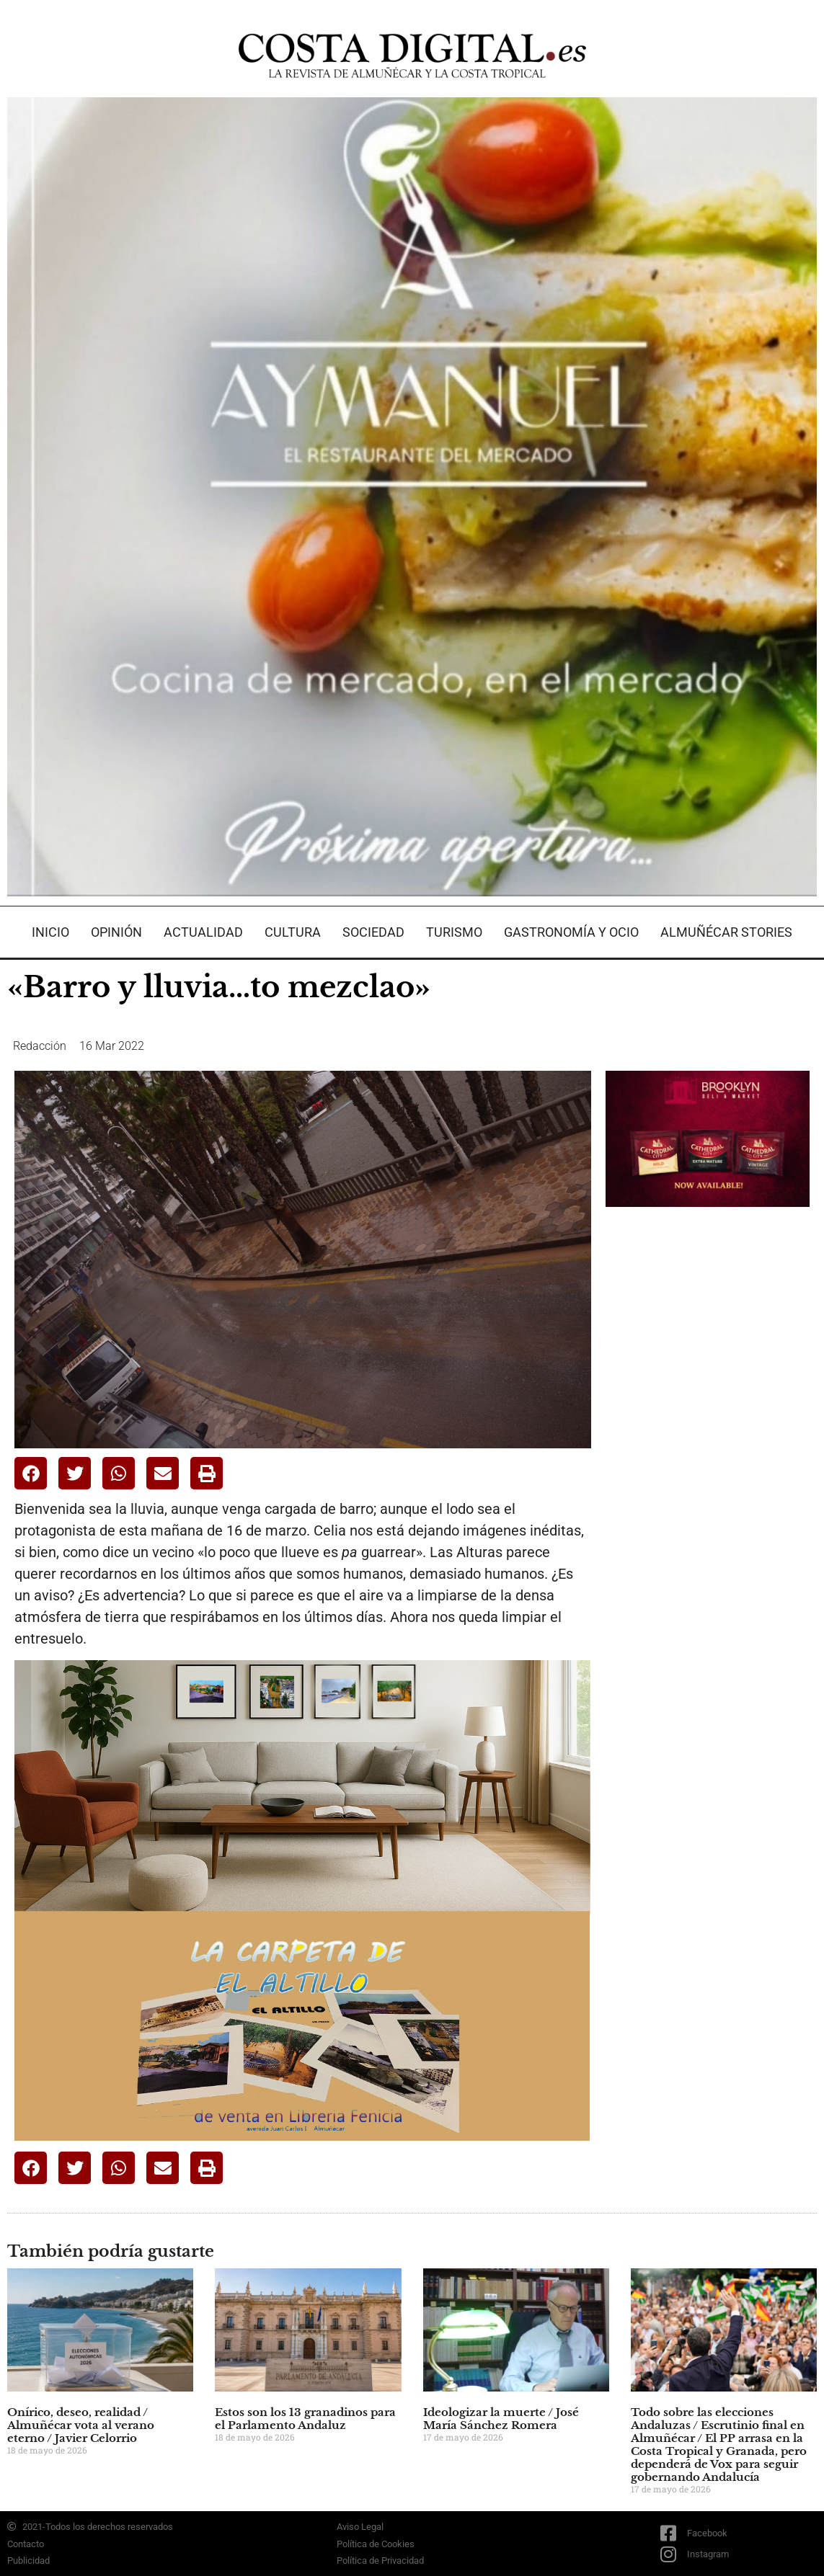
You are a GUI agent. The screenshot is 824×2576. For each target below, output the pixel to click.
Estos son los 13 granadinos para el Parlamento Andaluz (305, 2418)
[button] (30, 1473)
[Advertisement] (714, 1445)
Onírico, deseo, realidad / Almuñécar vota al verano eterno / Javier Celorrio (80, 2425)
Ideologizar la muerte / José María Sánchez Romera (501, 2418)
